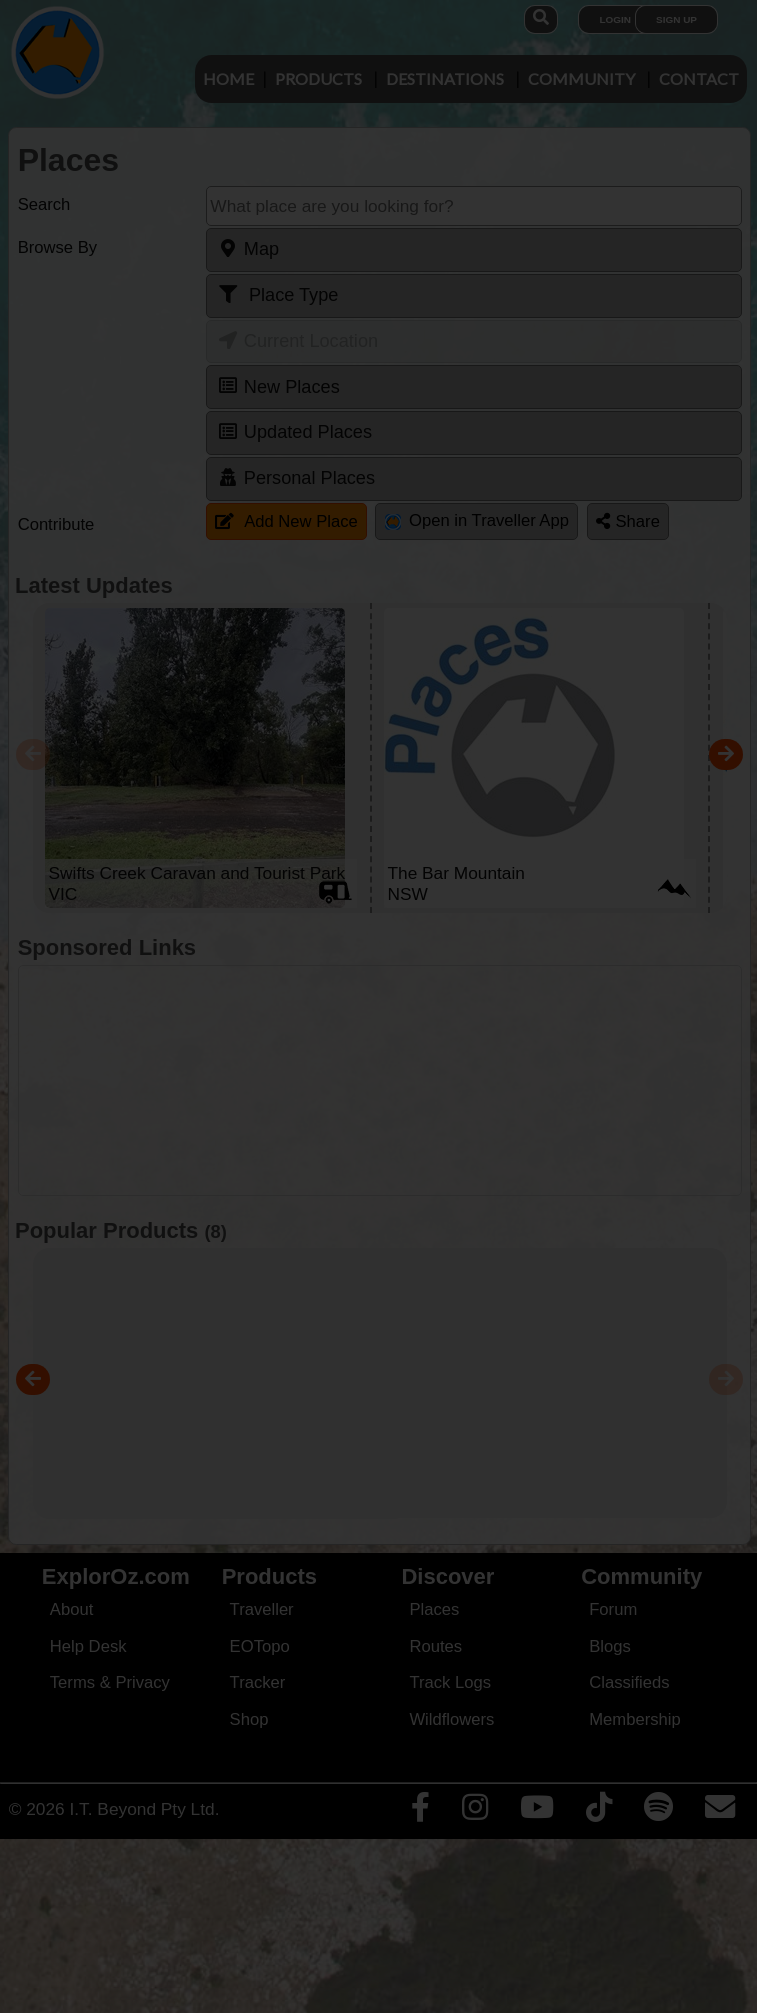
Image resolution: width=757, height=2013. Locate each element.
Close (566, 438)
